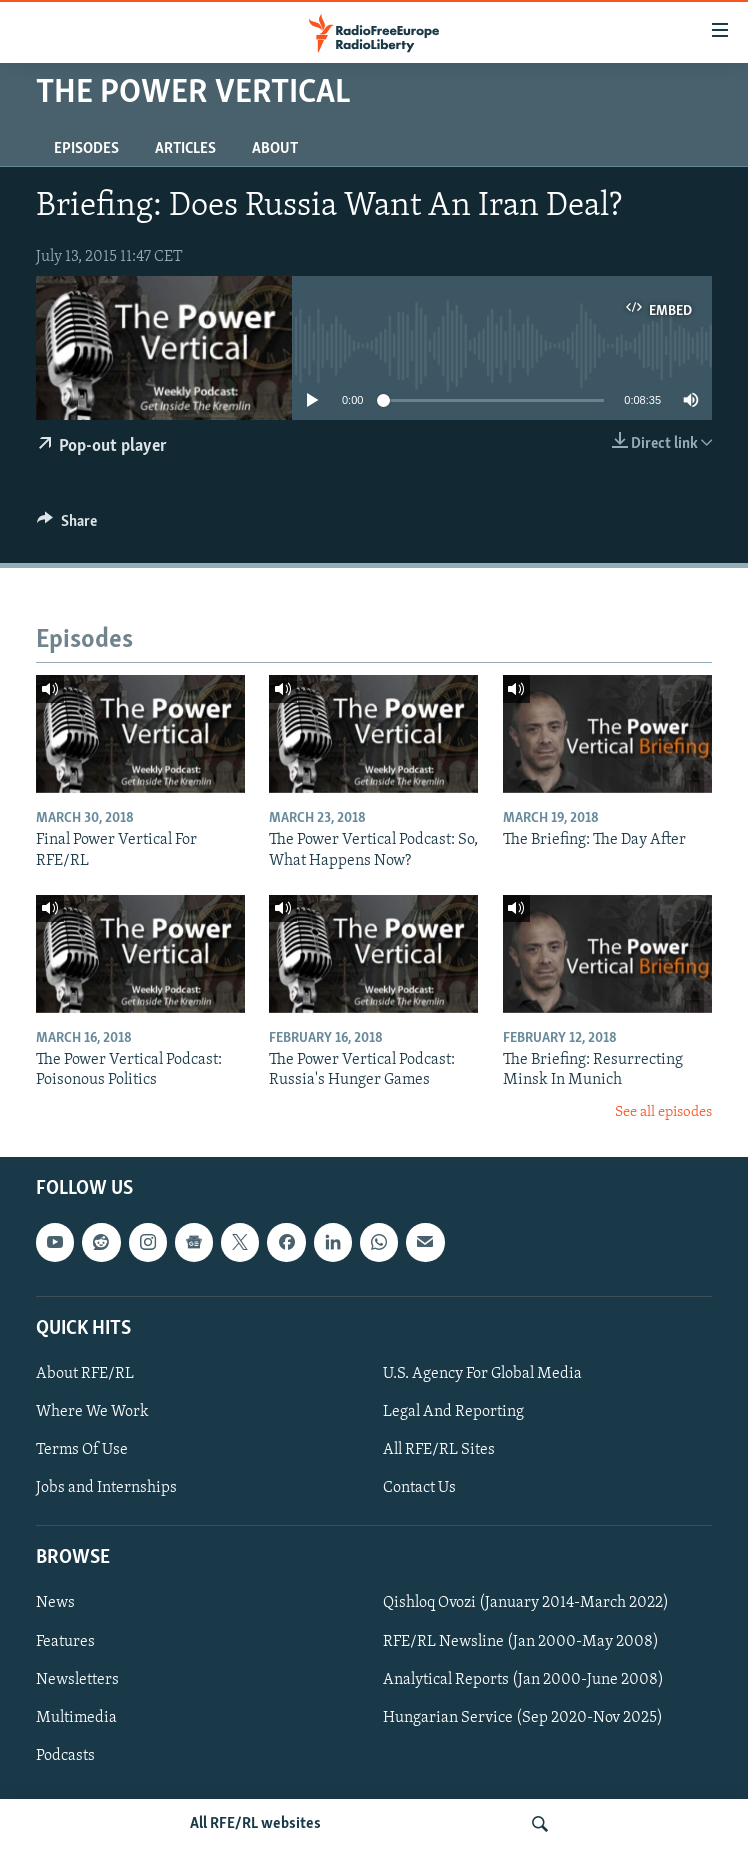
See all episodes (663, 1112)
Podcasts (65, 1756)
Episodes (86, 149)
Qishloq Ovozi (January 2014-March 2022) (526, 1604)
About (275, 149)
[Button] (67, 526)
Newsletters (77, 1680)
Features (65, 1642)
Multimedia (76, 1718)
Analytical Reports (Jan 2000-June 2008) (523, 1680)
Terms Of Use (82, 1450)
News (55, 1604)
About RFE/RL (85, 1374)
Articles (185, 149)
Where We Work (92, 1412)
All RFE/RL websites (255, 1824)
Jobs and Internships (106, 1488)
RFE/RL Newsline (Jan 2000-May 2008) (521, 1642)
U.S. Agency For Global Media (482, 1374)
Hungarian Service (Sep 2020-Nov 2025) (523, 1718)
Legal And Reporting (453, 1412)
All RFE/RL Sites (439, 1450)
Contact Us (419, 1488)
